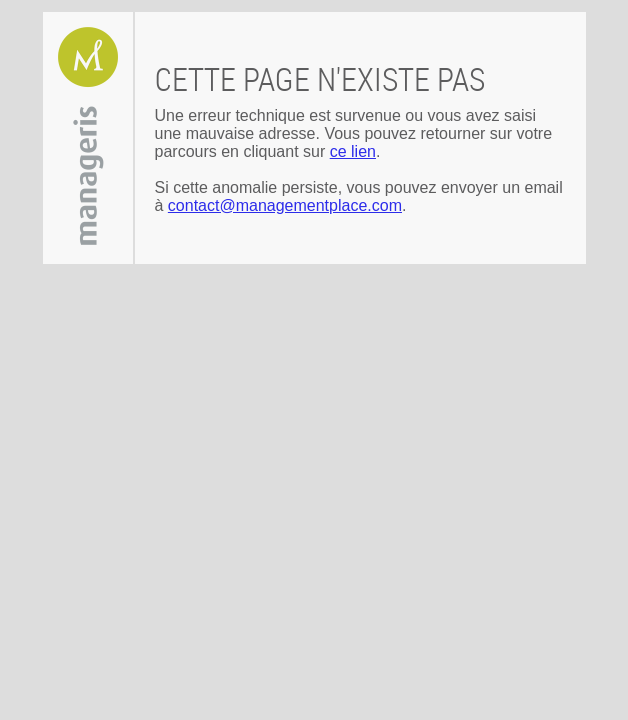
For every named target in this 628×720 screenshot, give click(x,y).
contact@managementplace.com (285, 205)
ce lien (353, 151)
